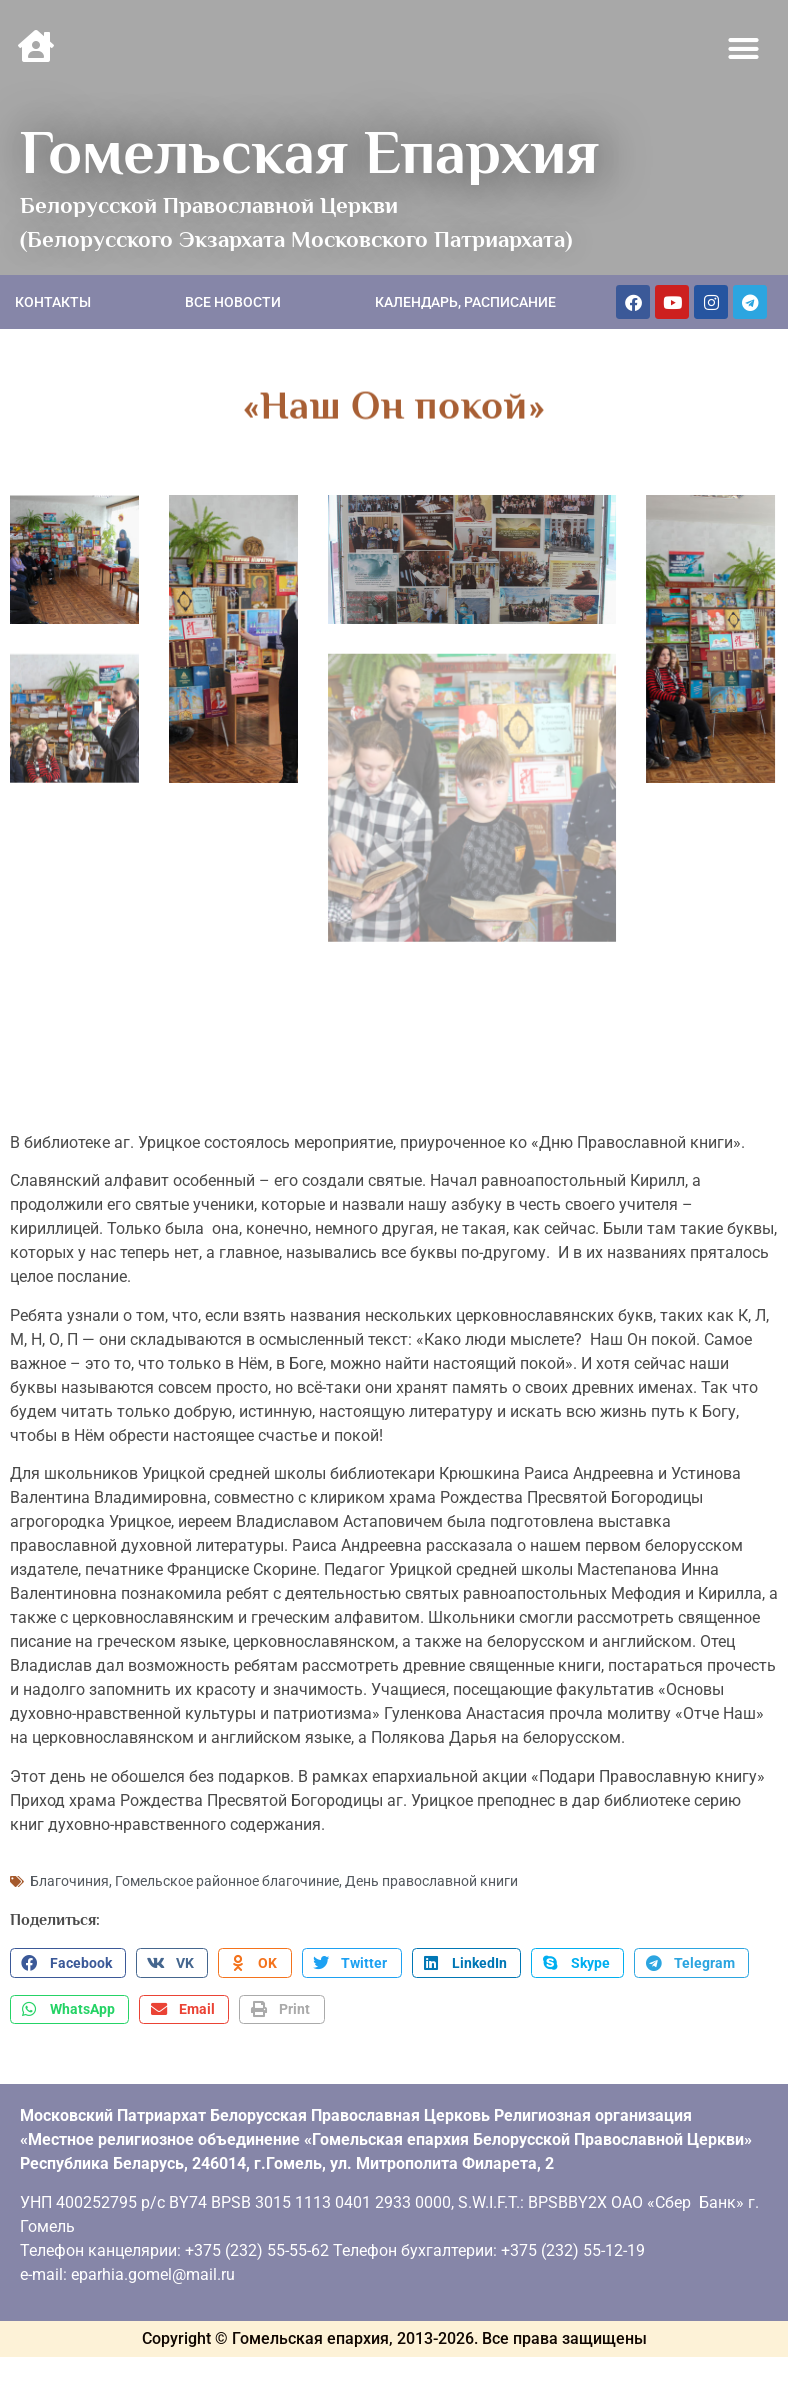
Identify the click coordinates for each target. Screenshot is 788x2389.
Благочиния (69, 1877)
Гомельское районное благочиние (227, 1877)
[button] (744, 49)
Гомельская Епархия (309, 152)
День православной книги (431, 1877)
